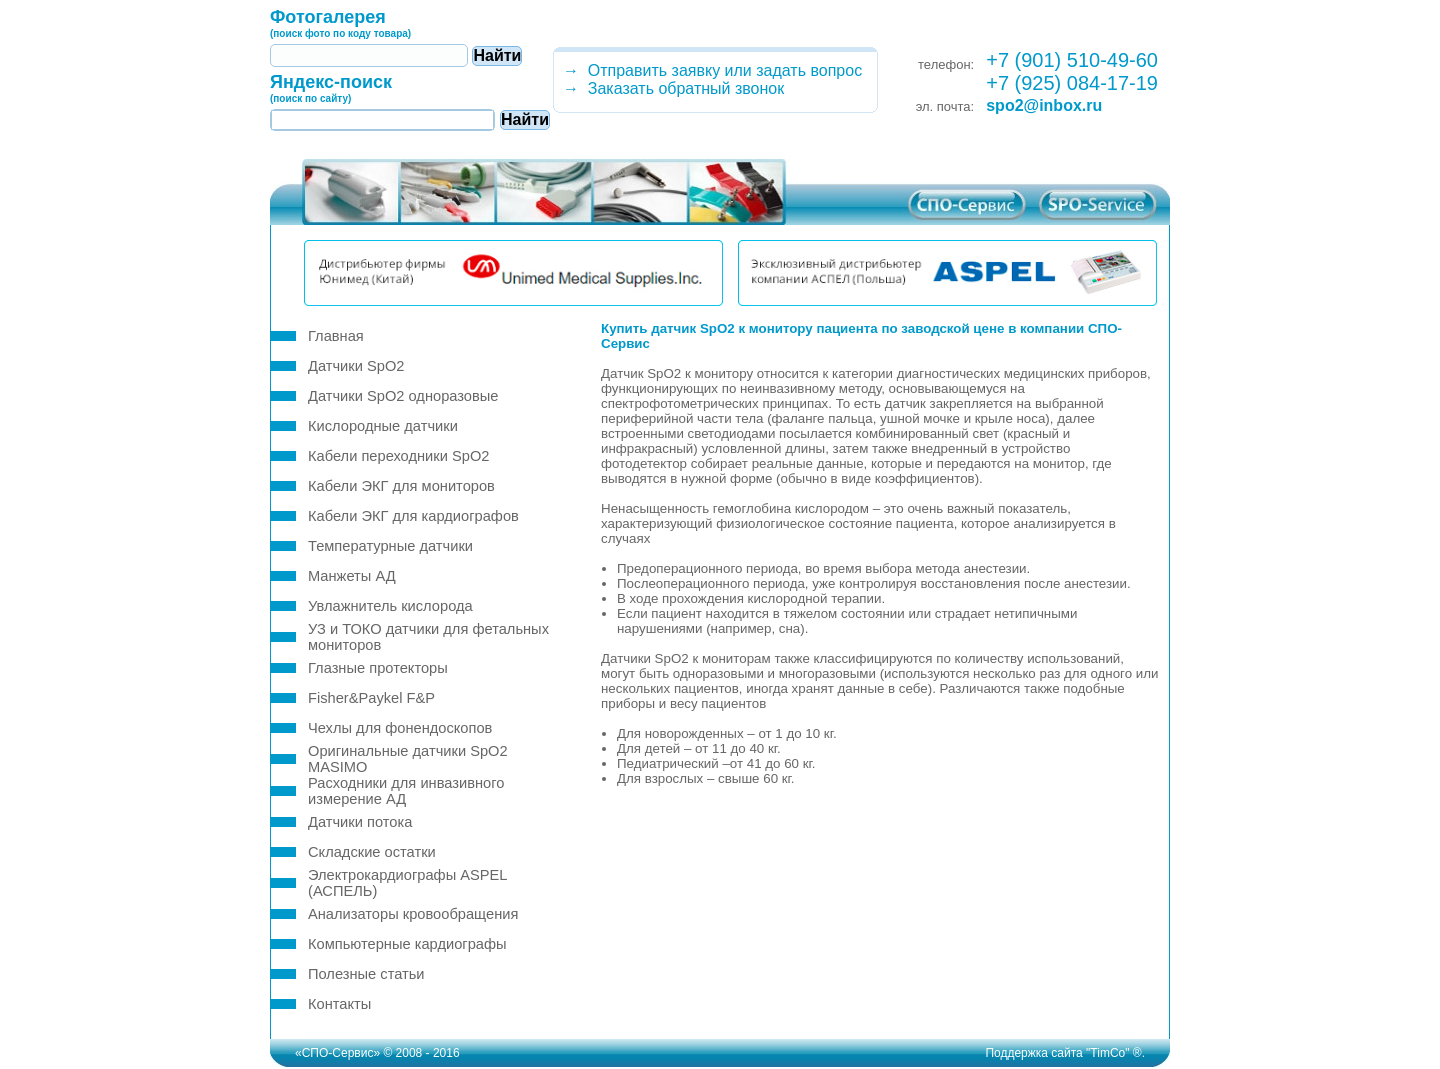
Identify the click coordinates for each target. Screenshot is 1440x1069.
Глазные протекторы (378, 668)
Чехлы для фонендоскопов (400, 728)
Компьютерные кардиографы (407, 944)
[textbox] (369, 55)
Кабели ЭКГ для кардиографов (413, 516)
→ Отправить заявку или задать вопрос (708, 70)
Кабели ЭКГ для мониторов (401, 486)
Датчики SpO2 (356, 366)
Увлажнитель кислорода (390, 606)
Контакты (339, 1004)
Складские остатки (372, 852)
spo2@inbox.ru (1044, 105)
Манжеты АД (352, 576)
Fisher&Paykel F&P (371, 698)
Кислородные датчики (383, 426)
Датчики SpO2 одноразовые (403, 396)
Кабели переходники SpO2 (398, 456)
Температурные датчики (390, 546)
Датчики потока (360, 822)
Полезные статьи (366, 974)
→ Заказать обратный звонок (669, 88)
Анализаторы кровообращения (413, 914)
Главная (336, 336)
